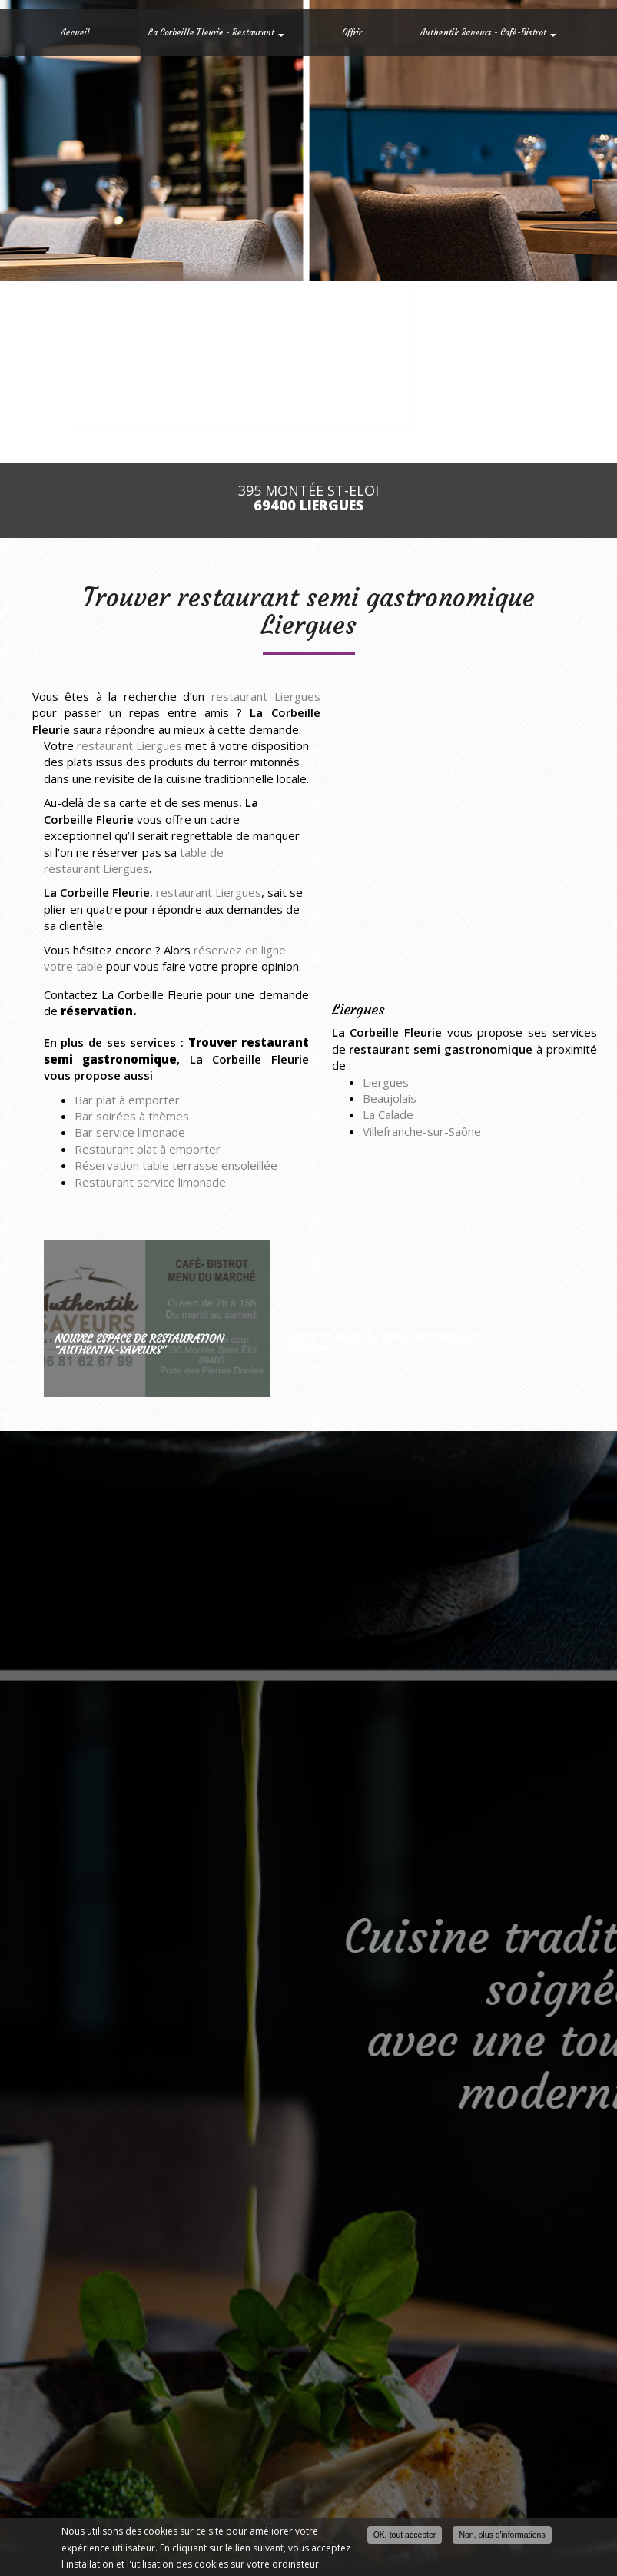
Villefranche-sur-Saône (422, 1131)
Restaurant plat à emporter (148, 1149)
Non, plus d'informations (502, 2534)
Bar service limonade (130, 1132)
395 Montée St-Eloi (308, 498)
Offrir (352, 32)
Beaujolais (389, 1098)
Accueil (75, 32)
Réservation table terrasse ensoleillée (176, 1165)
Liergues (386, 1082)
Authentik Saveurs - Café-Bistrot (488, 32)
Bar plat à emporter (127, 1099)
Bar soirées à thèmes (132, 1116)
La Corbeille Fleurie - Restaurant (216, 32)
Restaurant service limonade (150, 1182)
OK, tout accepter (404, 2534)
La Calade (388, 1114)
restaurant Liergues (265, 696)
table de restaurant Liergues (134, 860)
